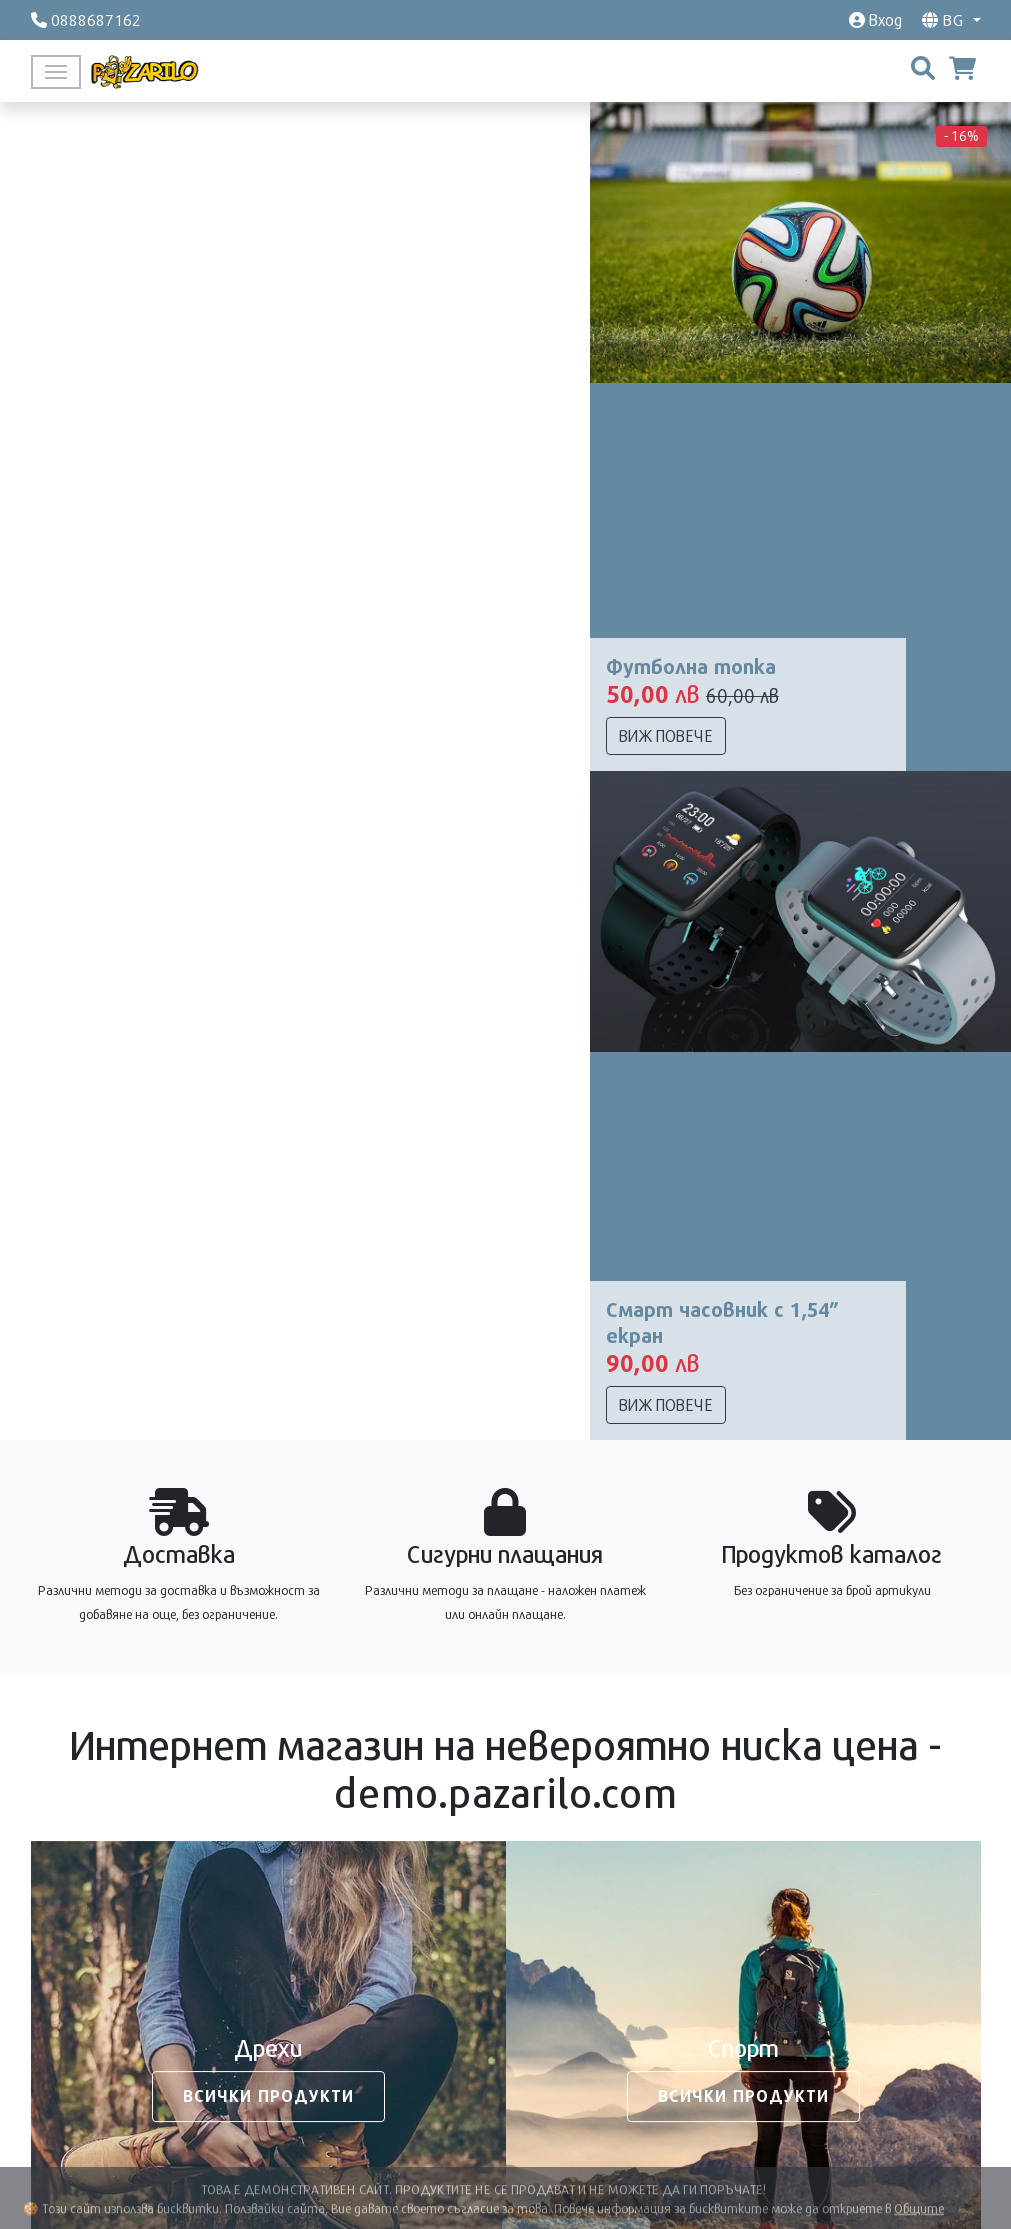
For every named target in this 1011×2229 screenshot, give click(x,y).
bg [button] (945, 19)
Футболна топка (691, 666)
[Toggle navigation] (56, 72)
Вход (875, 19)
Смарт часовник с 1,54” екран (722, 1322)
